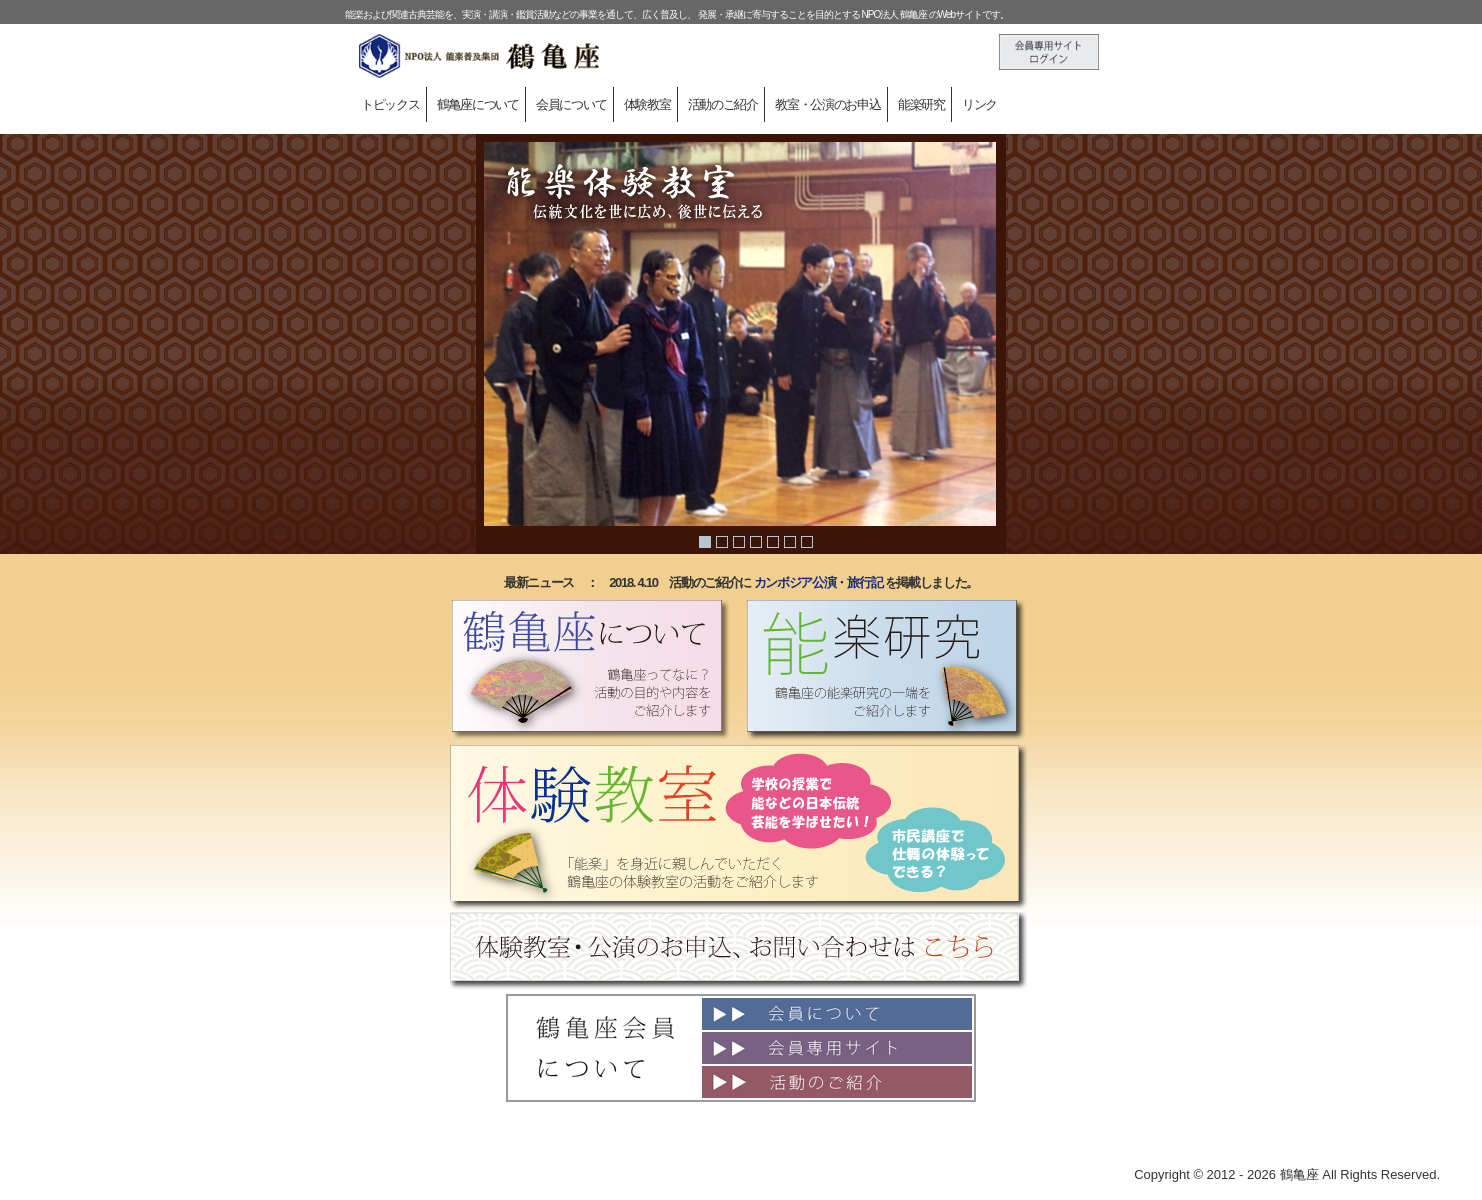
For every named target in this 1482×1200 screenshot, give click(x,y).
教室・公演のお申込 (827, 104)
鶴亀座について (478, 104)
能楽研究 (921, 104)
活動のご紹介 (723, 104)
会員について (571, 104)
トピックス (390, 104)
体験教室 (647, 104)
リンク (979, 104)
